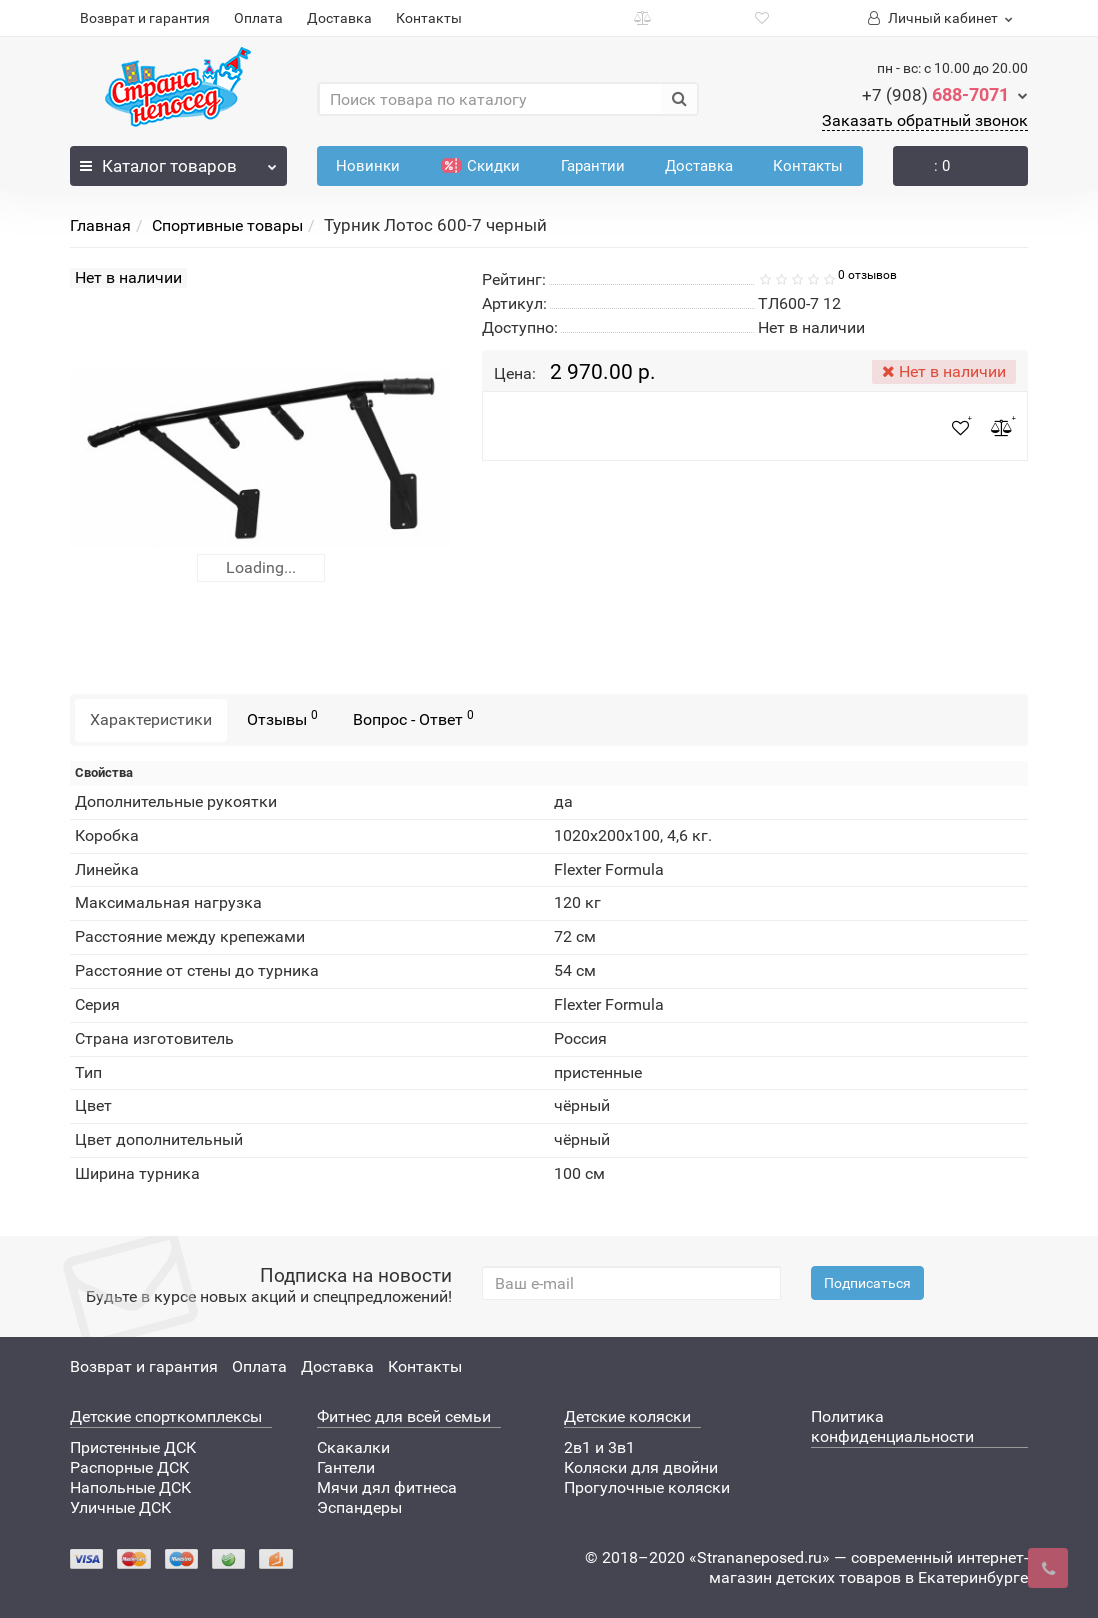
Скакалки (353, 1447)
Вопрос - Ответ (413, 718)
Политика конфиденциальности (892, 1426)
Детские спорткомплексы (166, 1416)
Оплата (258, 18)
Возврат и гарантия (145, 18)
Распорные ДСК (129, 1467)
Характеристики (151, 719)
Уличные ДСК (120, 1507)
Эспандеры (359, 1507)
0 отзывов (867, 275)
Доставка (339, 18)
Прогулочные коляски (647, 1487)
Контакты (429, 18)
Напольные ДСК (130, 1487)
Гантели (346, 1467)
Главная (100, 225)
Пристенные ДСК (133, 1447)
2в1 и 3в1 (599, 1447)
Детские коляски (627, 1416)
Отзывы (282, 718)
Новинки (368, 166)
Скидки (480, 166)
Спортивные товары (227, 225)
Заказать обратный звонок (925, 120)
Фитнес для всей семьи (404, 1416)
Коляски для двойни (641, 1467)
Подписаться (867, 1283)
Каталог (178, 161)
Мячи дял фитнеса (387, 1487)
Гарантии (593, 166)
